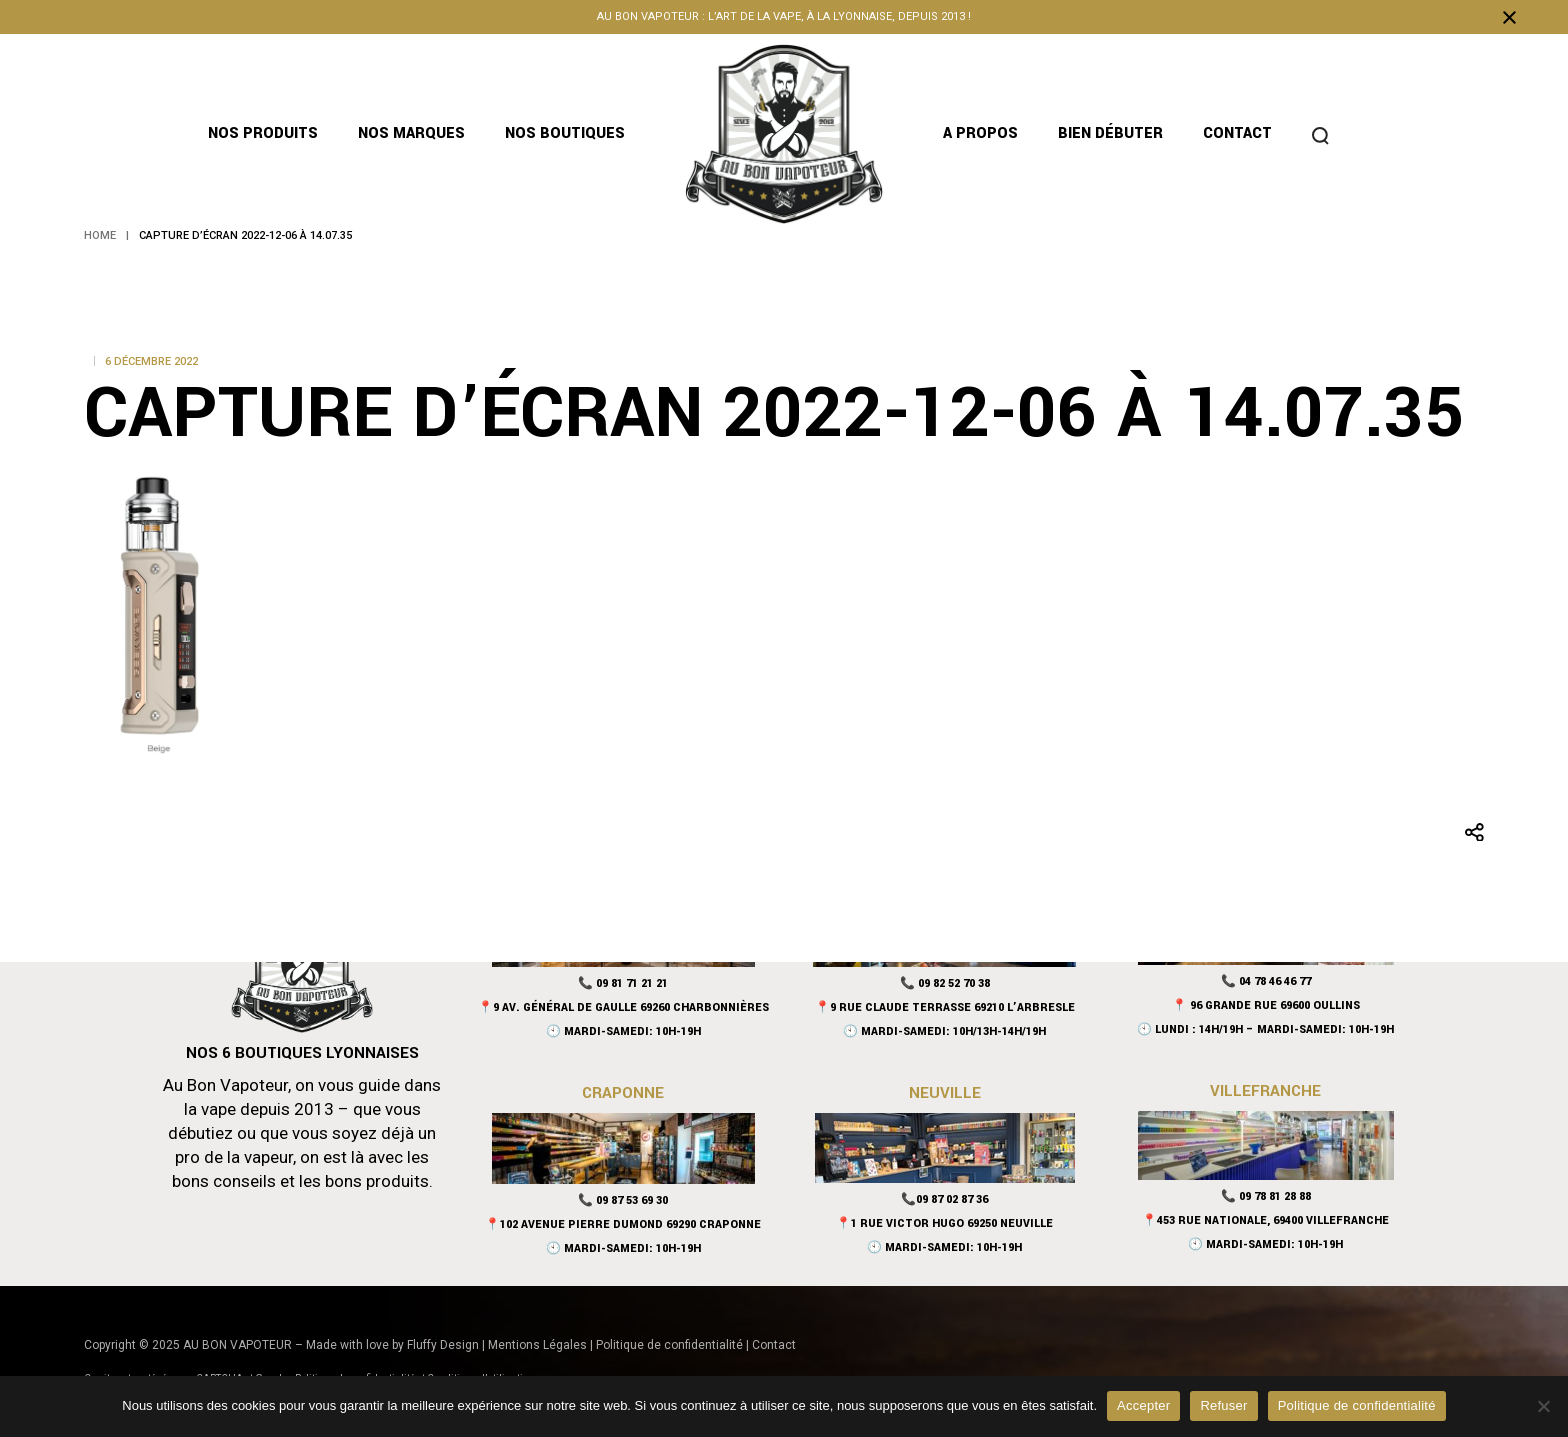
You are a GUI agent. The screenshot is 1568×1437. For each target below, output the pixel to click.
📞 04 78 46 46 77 (1266, 981)
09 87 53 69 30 (632, 1200)
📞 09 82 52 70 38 (945, 983)
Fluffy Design (443, 1345)
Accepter (1143, 1405)
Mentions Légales (537, 1345)
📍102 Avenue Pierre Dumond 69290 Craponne (623, 1224)
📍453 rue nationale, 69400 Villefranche (1265, 1220)
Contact (774, 1345)
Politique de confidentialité (669, 1345)
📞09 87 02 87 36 (944, 1199)
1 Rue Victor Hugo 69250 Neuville (952, 1223)
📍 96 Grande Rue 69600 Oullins (1266, 1005)
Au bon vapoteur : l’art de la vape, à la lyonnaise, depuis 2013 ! (784, 16)
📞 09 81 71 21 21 (623, 983)
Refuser (1223, 1405)
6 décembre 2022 (151, 361)
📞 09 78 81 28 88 (1266, 1196)
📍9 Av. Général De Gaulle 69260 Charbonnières (623, 1007)
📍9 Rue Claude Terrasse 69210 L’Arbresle (945, 1007)
